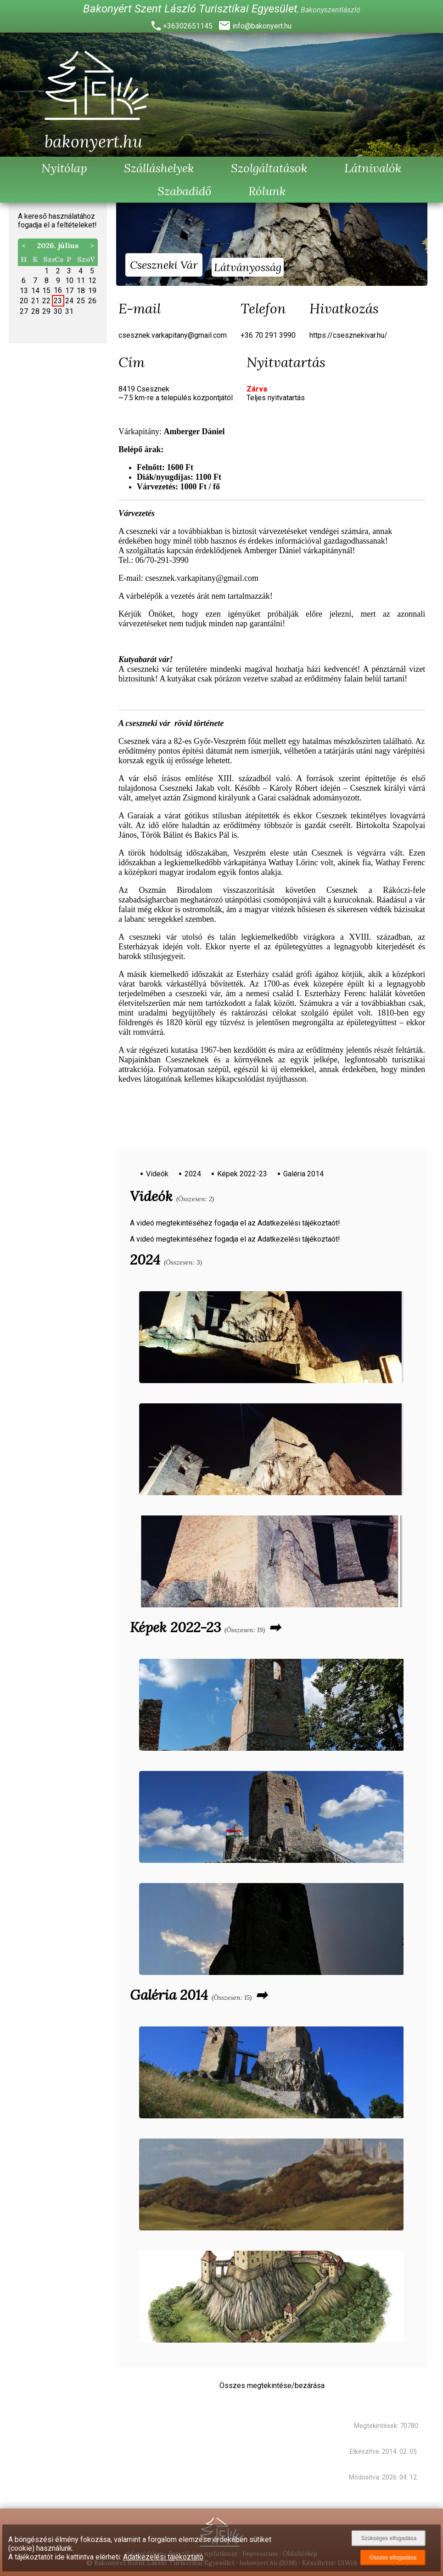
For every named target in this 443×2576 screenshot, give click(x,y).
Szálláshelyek (159, 168)
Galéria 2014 (303, 1173)
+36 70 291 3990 (268, 335)
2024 (193, 1173)
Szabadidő (184, 191)
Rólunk (267, 191)
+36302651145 (188, 26)
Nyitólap (64, 168)
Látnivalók (373, 168)
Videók (157, 1173)
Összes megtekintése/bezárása (272, 2385)
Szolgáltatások (269, 168)
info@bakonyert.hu (262, 26)
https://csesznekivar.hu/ (348, 335)
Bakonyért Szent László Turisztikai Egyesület (190, 8)
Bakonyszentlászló (330, 10)
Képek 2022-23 (242, 1173)
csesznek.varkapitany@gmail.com (172, 335)
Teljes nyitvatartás (276, 397)
